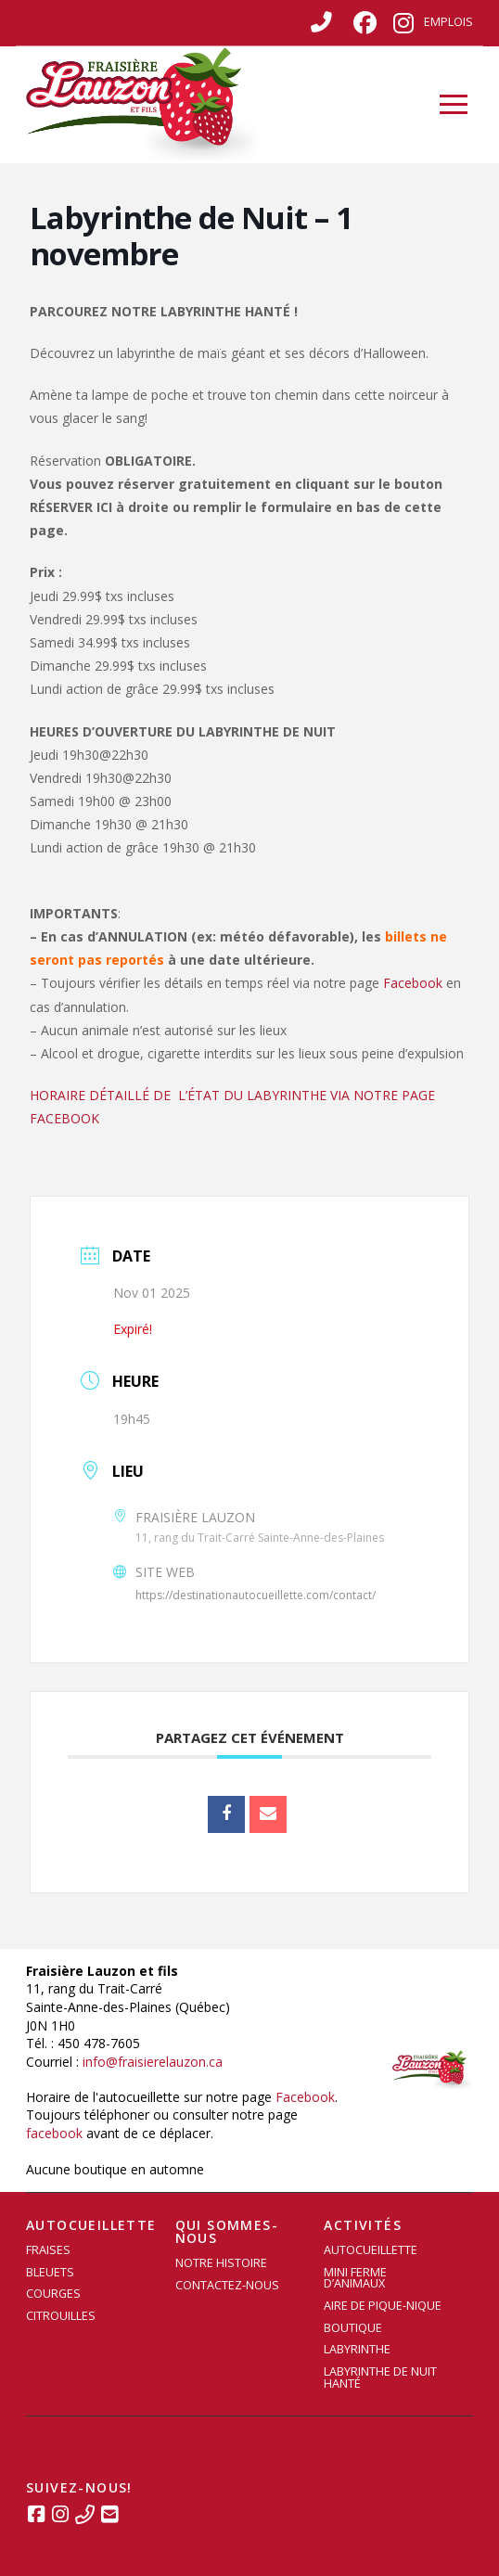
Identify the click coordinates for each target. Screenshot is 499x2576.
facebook (54, 2133)
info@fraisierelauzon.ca (153, 2061)
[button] (453, 104)
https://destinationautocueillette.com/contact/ (255, 1595)
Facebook (412, 983)
